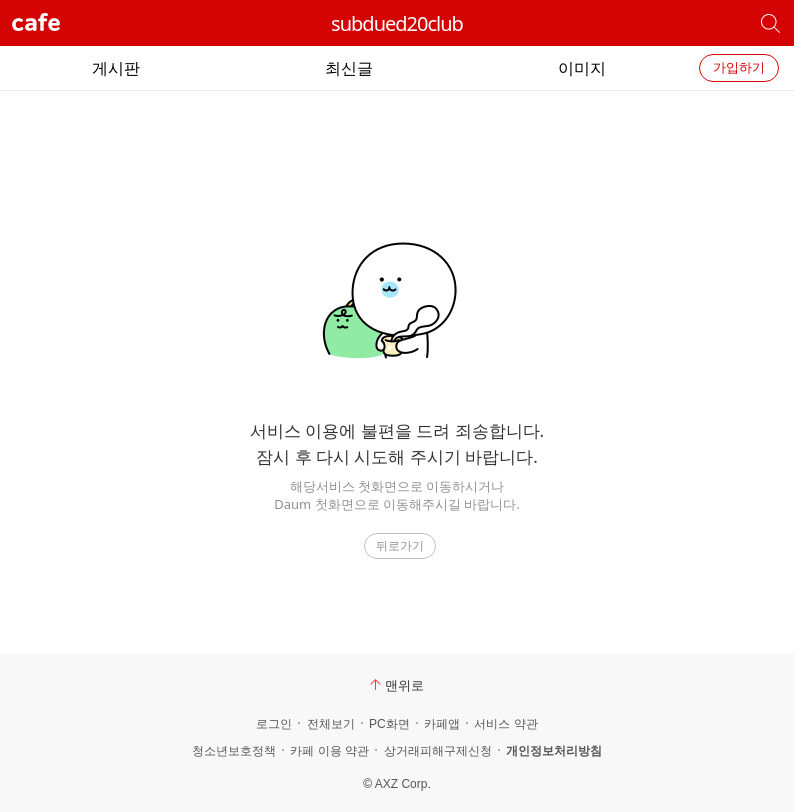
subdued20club (397, 23)
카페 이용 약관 (329, 751)
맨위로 (397, 685)
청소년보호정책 (234, 751)
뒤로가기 (400, 545)
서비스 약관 (505, 724)
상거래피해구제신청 (438, 751)
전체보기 (331, 724)
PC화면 (389, 724)
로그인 (274, 724)
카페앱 (442, 724)
